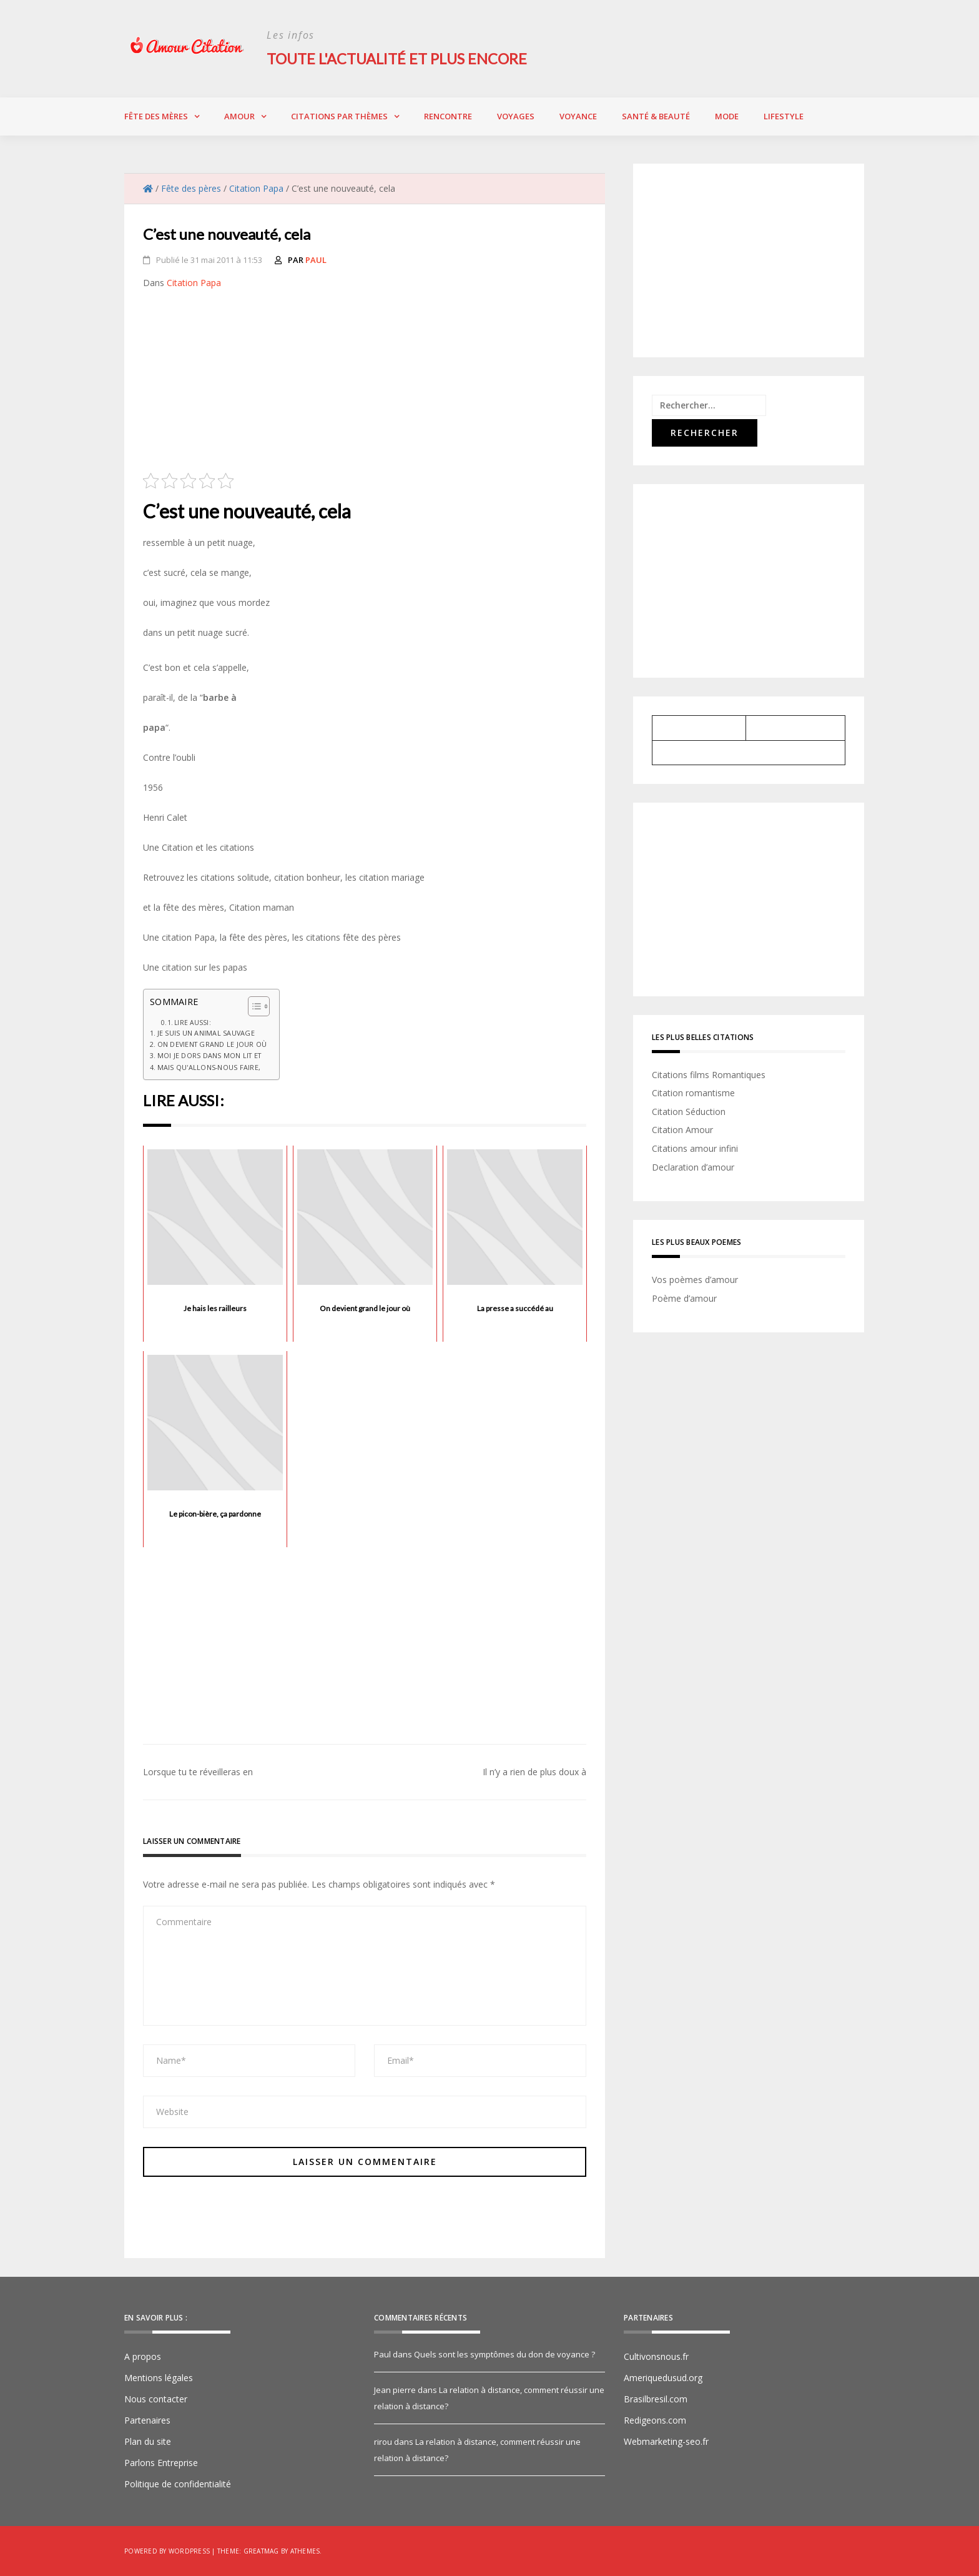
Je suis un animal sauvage (206, 1032)
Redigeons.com (655, 2420)
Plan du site (147, 2441)
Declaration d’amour (693, 1166)
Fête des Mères (156, 115)
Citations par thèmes (339, 115)
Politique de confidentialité (177, 2484)
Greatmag (261, 2551)
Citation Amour (682, 1130)
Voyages (515, 115)
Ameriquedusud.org (663, 2378)
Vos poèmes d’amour (695, 1280)
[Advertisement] (364, 384)
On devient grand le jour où (212, 1044)
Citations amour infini (695, 1148)
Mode (727, 115)
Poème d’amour (684, 1298)
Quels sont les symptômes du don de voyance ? (504, 2354)
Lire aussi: (192, 1022)
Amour (239, 115)
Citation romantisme (693, 1093)
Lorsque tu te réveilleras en (198, 1772)
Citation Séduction (689, 1111)
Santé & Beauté (656, 115)
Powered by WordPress (167, 2551)
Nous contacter (155, 2399)
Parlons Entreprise (161, 2463)
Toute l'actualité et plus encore (399, 58)
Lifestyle (784, 115)
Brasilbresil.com (655, 2399)
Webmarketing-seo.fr (666, 2441)
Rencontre (448, 115)
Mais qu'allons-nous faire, (209, 1066)
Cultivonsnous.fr (656, 2356)
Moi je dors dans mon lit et (209, 1055)
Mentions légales (158, 2378)
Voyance (578, 115)
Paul (316, 259)
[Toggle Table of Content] (253, 1005)
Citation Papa (194, 282)
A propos (142, 2356)
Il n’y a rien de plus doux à (534, 1772)
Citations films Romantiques (708, 1074)
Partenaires (147, 2420)
